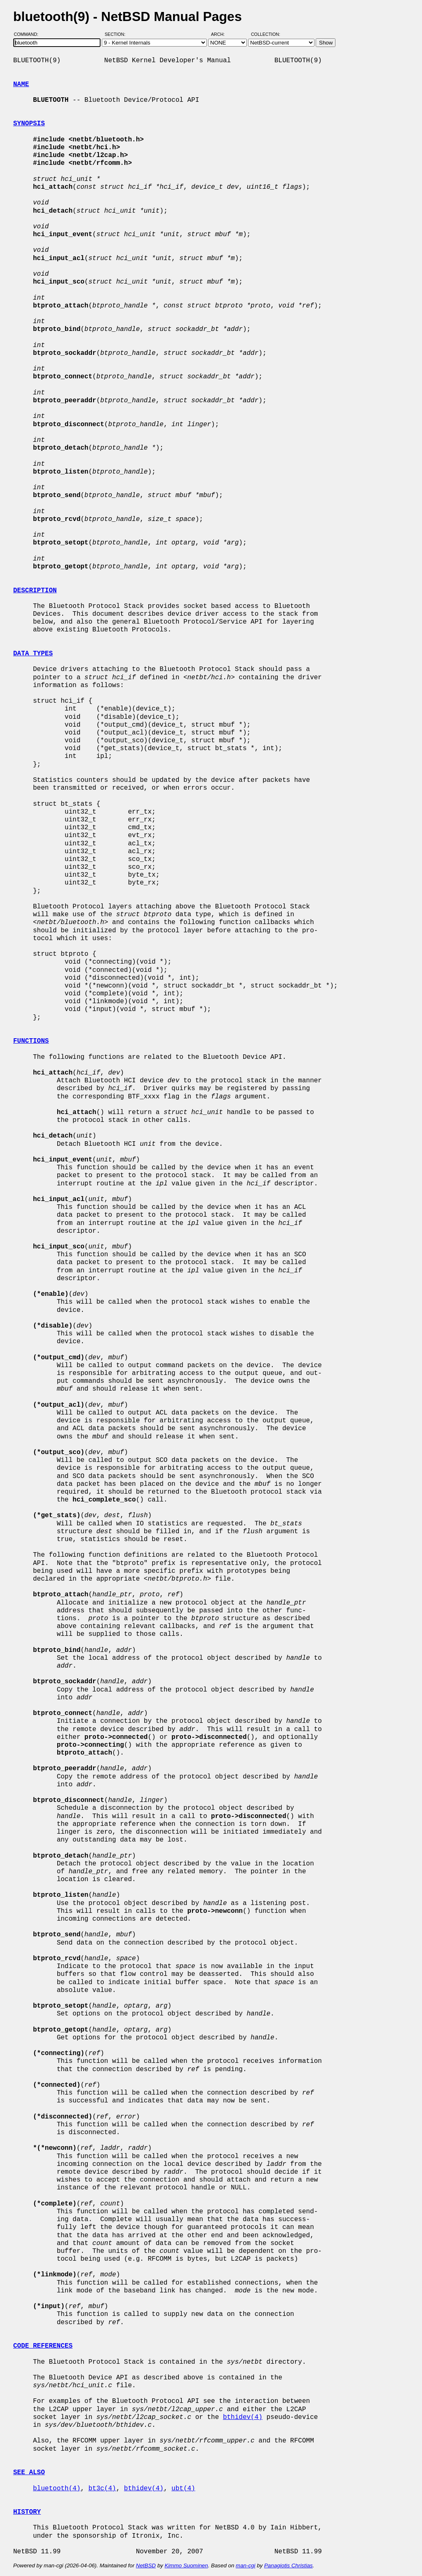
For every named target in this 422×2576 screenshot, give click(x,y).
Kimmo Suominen (186, 2565)
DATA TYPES (33, 653)
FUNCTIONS (31, 1041)
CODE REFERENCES (43, 2346)
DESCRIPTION (35, 590)
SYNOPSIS (29, 123)
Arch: (221, 34)
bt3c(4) (102, 2488)
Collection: (265, 34)
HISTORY (27, 2512)
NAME (21, 84)
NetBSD (146, 2565)
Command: (28, 34)
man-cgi (245, 2565)
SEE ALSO (29, 2472)
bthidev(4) (243, 2417)
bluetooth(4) (56, 2488)
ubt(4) (183, 2488)
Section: (117, 34)
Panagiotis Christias (288, 2565)
